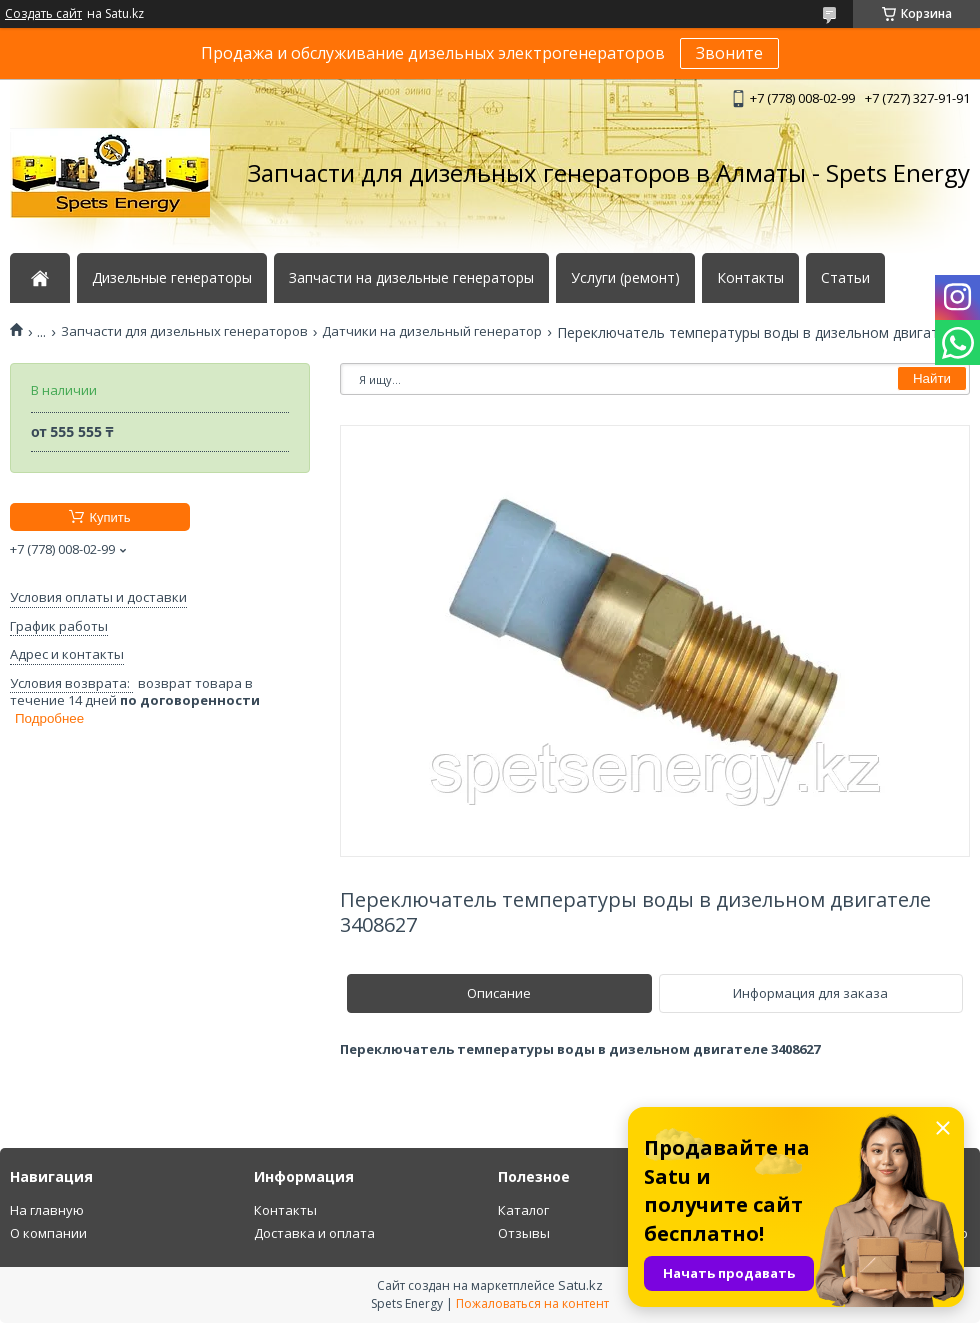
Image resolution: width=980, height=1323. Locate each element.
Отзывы (524, 1233)
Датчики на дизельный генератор (432, 331)
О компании (48, 1233)
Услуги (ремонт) (625, 278)
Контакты (750, 278)
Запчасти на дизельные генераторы (411, 278)
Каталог (523, 1210)
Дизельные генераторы (172, 278)
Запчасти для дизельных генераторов (184, 331)
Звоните (729, 53)
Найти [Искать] (932, 378)
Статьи (845, 278)
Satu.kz (580, 1285)
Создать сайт (43, 14)
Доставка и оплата (314, 1233)
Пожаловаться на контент (532, 1303)
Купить (109, 517)
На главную (47, 1210)
